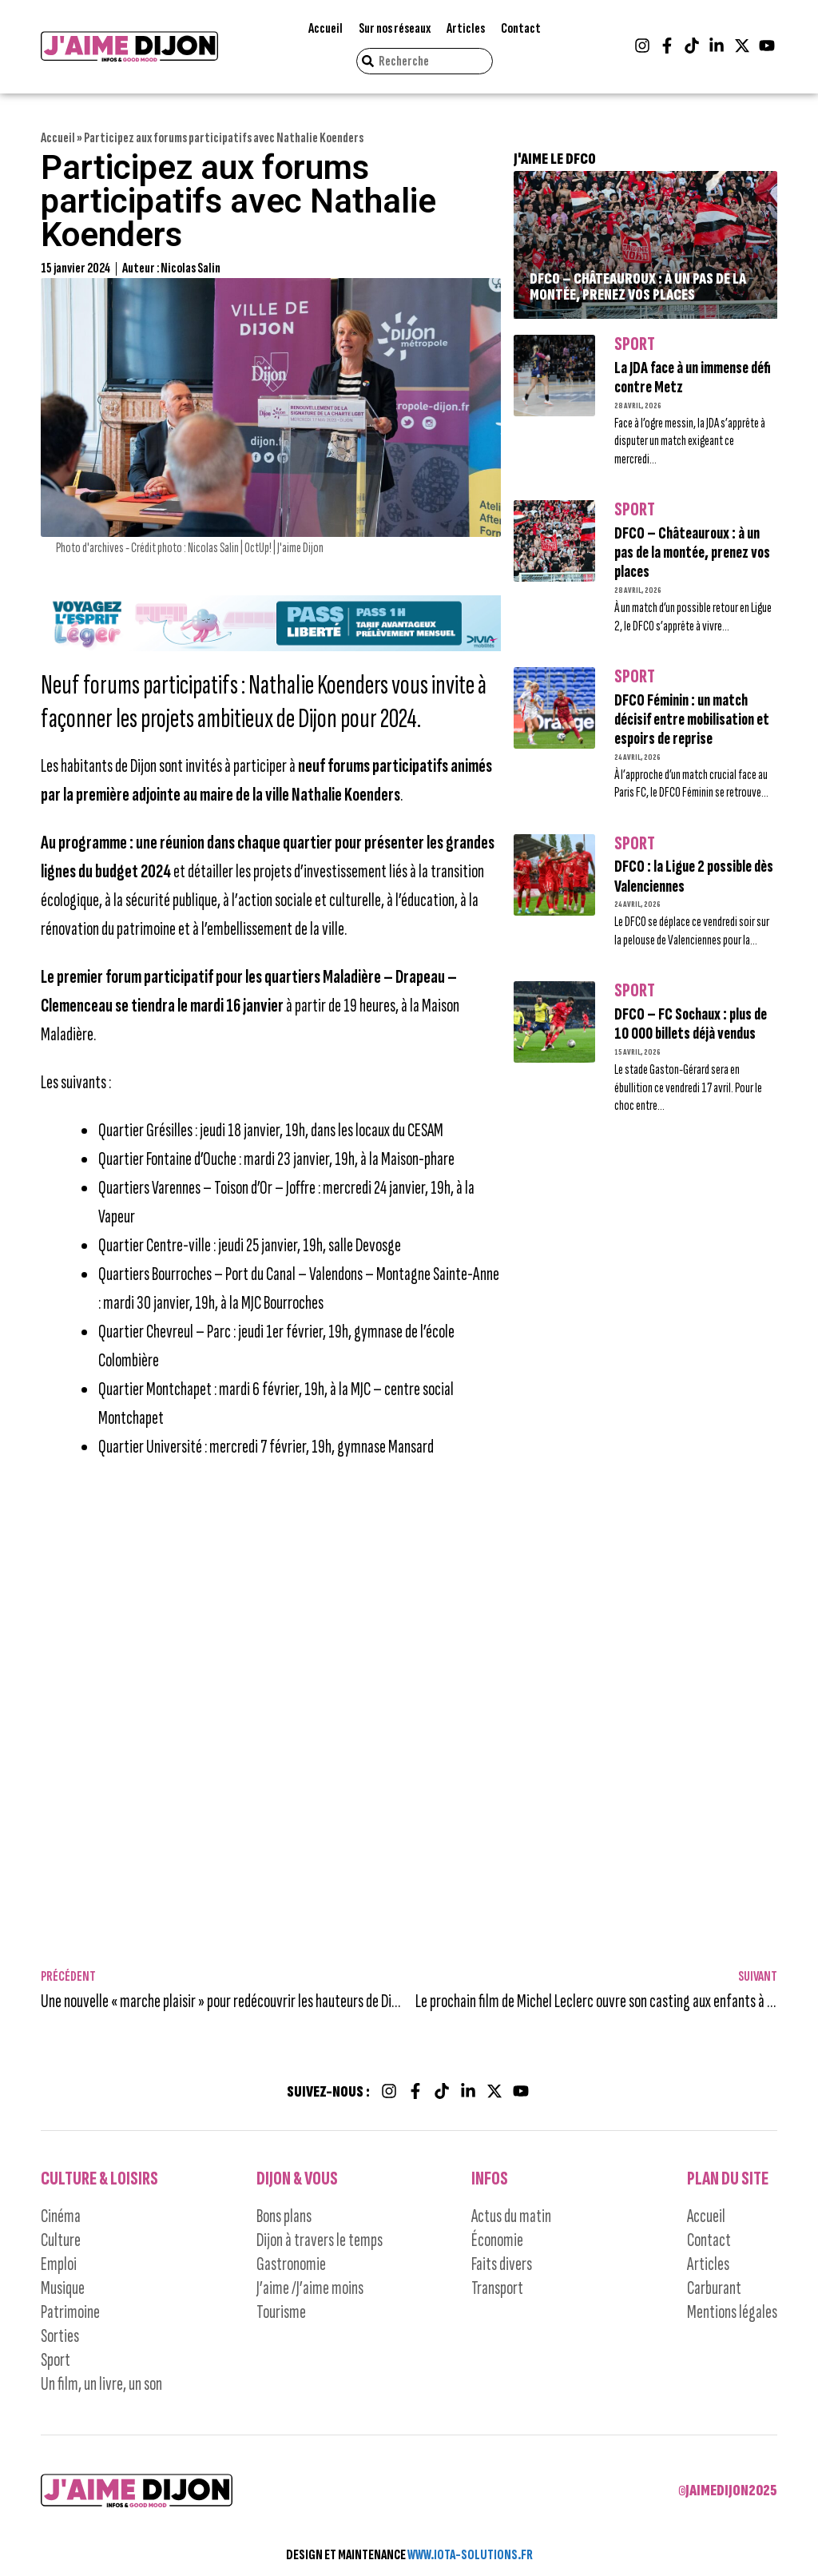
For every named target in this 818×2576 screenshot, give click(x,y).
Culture (61, 2240)
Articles (466, 28)
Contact (521, 28)
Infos (489, 2178)
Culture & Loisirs (99, 2178)
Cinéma (61, 2216)
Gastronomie (291, 2264)
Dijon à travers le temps (319, 2240)
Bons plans (284, 2216)
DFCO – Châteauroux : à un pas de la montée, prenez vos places (638, 286)
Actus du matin (511, 2216)
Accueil (325, 28)
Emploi (59, 2264)
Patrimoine (70, 2312)
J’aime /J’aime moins (309, 2288)
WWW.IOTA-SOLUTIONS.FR (470, 2554)
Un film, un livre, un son (101, 2383)
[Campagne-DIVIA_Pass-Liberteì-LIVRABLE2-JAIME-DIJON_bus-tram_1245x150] (271, 646)
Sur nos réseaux (395, 28)
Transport (497, 2288)
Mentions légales (732, 2312)
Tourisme (281, 2312)
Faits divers (501, 2264)
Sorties (60, 2335)
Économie (497, 2240)
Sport (634, 344)
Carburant (714, 2288)
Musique (63, 2288)
